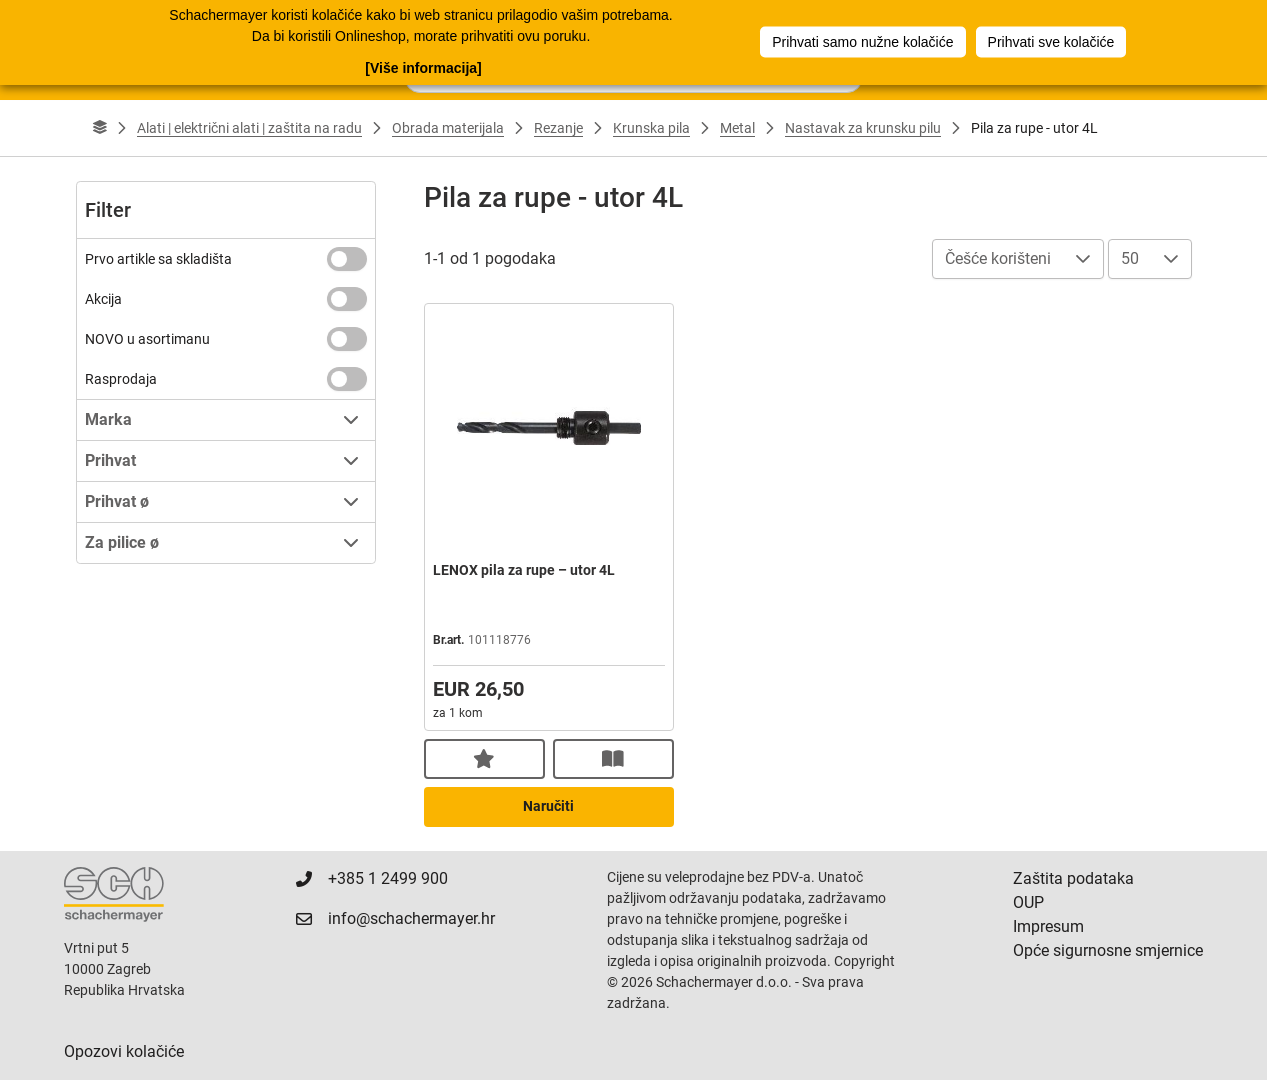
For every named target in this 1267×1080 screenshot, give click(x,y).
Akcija (103, 299)
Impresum (1048, 926)
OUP (1028, 902)
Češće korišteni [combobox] (998, 258)
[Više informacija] (423, 68)
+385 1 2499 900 (388, 878)
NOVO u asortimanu (147, 339)
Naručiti (548, 806)
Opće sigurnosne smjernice (1108, 950)
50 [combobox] (1130, 258)
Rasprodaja (121, 379)
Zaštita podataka (1073, 878)
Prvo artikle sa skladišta (158, 259)
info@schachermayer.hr (411, 918)
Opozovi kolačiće (124, 1051)
